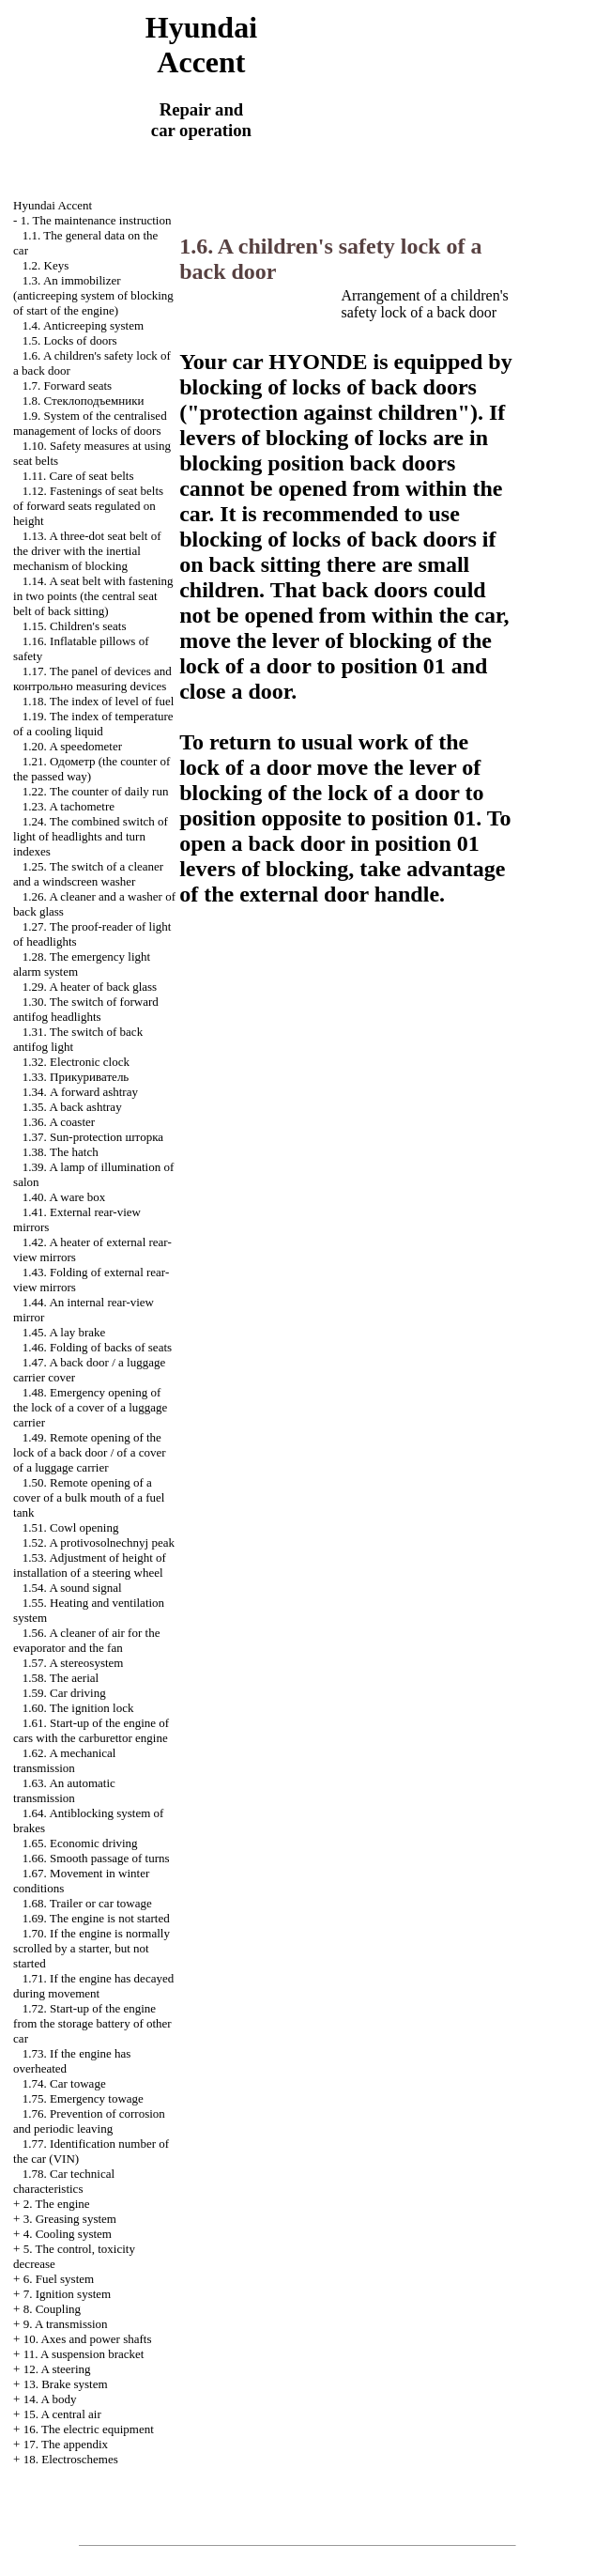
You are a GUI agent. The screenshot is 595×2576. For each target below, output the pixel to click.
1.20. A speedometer (72, 746)
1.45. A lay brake (64, 1332)
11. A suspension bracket (84, 2354)
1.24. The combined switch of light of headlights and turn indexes (90, 836)
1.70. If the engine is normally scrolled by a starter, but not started (91, 1948)
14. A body (50, 2399)
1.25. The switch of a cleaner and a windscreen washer (88, 873)
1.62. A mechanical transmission (64, 1760)
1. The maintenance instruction (96, 220)
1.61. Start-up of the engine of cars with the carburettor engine (91, 1730)
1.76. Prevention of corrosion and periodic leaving (89, 2121)
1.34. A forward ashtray (80, 1092)
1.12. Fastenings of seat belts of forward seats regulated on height (88, 506)
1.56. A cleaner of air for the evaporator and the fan (86, 1640)
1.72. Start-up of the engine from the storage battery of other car (92, 2023)
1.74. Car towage (64, 2083)
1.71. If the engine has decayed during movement (93, 1985)
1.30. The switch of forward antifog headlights (86, 1009)
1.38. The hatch (61, 1152)
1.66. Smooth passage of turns (96, 1858)
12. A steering (57, 2369)
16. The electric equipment (88, 2429)
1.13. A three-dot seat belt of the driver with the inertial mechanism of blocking (86, 551)
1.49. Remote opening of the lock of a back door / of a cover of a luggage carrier (89, 1452)
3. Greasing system (69, 2219)
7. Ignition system (67, 2294)
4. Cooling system (67, 2234)
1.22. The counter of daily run (96, 791)
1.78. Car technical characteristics (63, 2181)
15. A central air (62, 2414)
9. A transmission (65, 2324)
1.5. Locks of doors (70, 340)
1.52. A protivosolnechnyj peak (99, 1542)
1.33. (76, 1077)
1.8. (84, 400)
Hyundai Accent (52, 205)
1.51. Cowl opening (71, 1527)
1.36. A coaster (59, 1122)
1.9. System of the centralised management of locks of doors (90, 423)
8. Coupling (52, 2309)
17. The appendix (65, 2444)
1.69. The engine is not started (96, 1918)
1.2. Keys (46, 265)
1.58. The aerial (61, 1678)
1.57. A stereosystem (73, 1663)
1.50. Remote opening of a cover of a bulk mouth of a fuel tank (88, 1497)
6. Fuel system (58, 2279)
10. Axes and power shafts (87, 2339)
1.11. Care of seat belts (78, 476)
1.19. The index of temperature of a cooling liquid (93, 723)
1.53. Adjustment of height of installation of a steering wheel (89, 1565)
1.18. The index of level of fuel (99, 701)
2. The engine (56, 2204)
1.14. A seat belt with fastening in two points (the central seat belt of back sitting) (93, 596)
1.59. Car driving (64, 1693)
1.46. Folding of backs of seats (97, 1347)
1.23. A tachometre (68, 806)
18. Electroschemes (70, 2459)
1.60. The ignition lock (78, 1708)
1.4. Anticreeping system (83, 325)
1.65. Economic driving (80, 1843)
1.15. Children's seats (75, 626)
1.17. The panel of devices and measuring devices (92, 678)
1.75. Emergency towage (83, 2098)
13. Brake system (65, 2384)
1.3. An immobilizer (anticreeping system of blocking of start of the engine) (93, 295)
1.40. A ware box (64, 1197)
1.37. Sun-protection (93, 1137)
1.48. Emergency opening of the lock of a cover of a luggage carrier (90, 1407)
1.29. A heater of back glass (90, 986)
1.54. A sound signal (72, 1588)
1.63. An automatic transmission (64, 1790)
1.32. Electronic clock (76, 1062)
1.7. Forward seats (67, 385)
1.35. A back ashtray (72, 1107)
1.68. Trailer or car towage (87, 1903)
